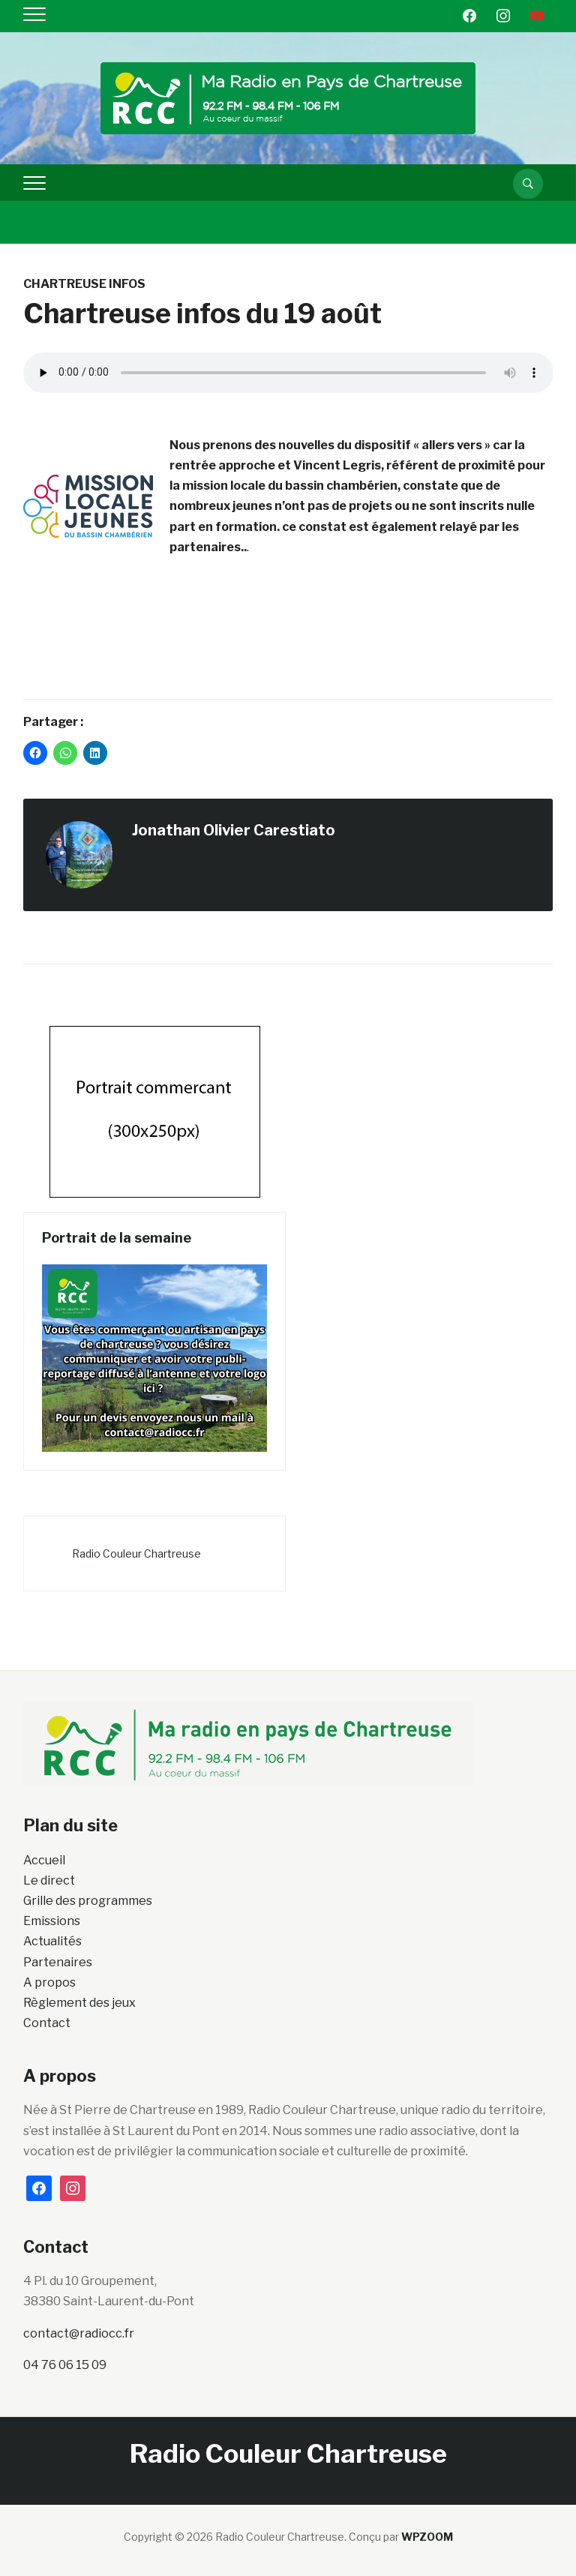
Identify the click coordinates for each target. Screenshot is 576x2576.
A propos (49, 1982)
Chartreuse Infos (84, 284)
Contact (46, 2023)
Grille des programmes (87, 1901)
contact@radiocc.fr (78, 2333)
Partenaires (57, 1962)
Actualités (52, 1941)
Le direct (49, 1880)
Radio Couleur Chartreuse (136, 1553)
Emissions (51, 1921)
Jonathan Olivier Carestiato (233, 830)
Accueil (44, 1860)
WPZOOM (427, 2536)
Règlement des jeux (79, 2003)
